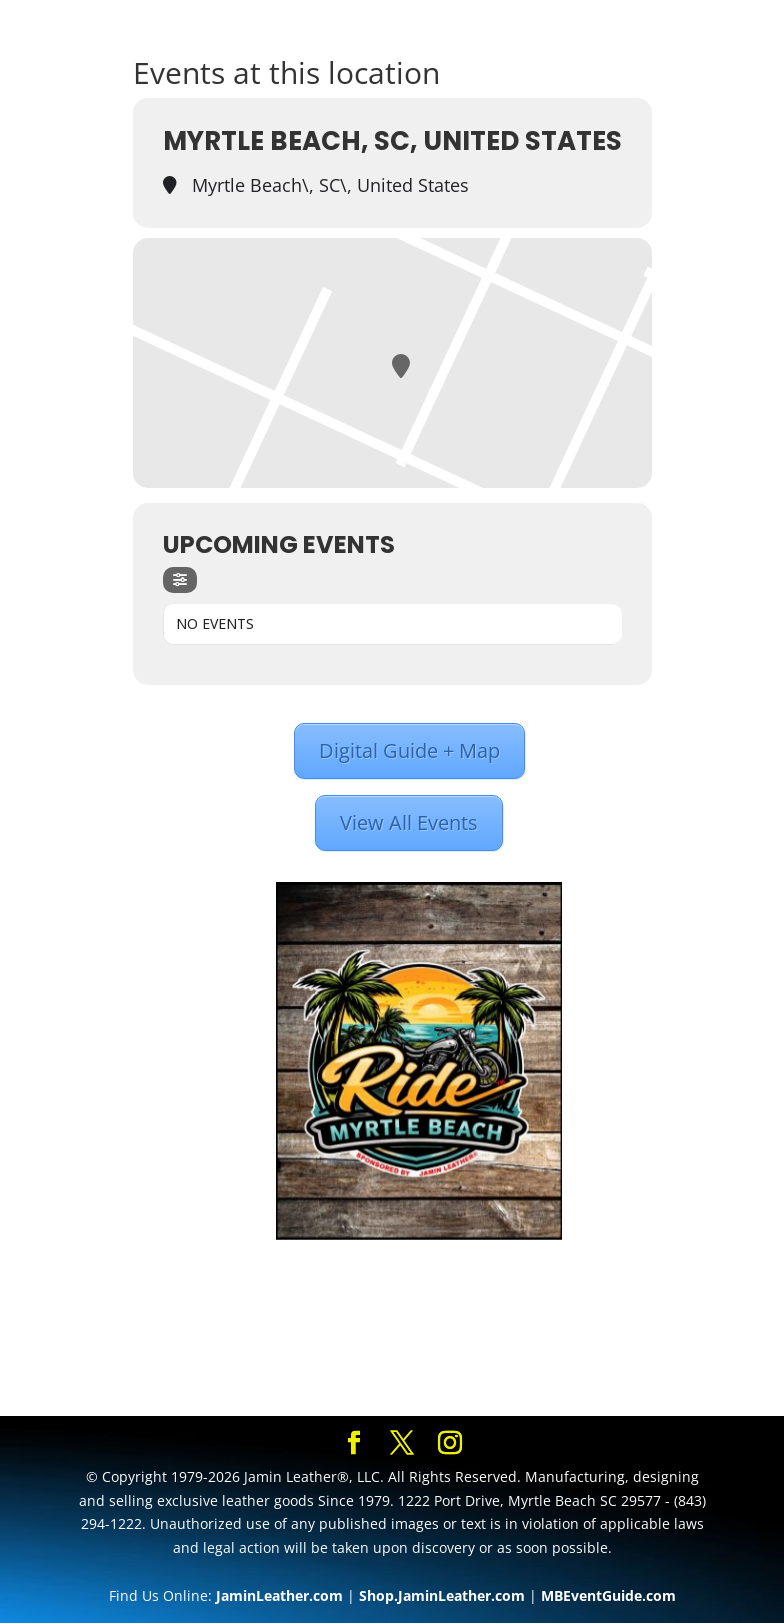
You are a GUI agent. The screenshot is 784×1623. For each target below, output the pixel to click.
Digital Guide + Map (409, 750)
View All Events (409, 822)
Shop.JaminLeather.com (442, 1595)
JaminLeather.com (279, 1595)
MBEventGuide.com (608, 1595)
